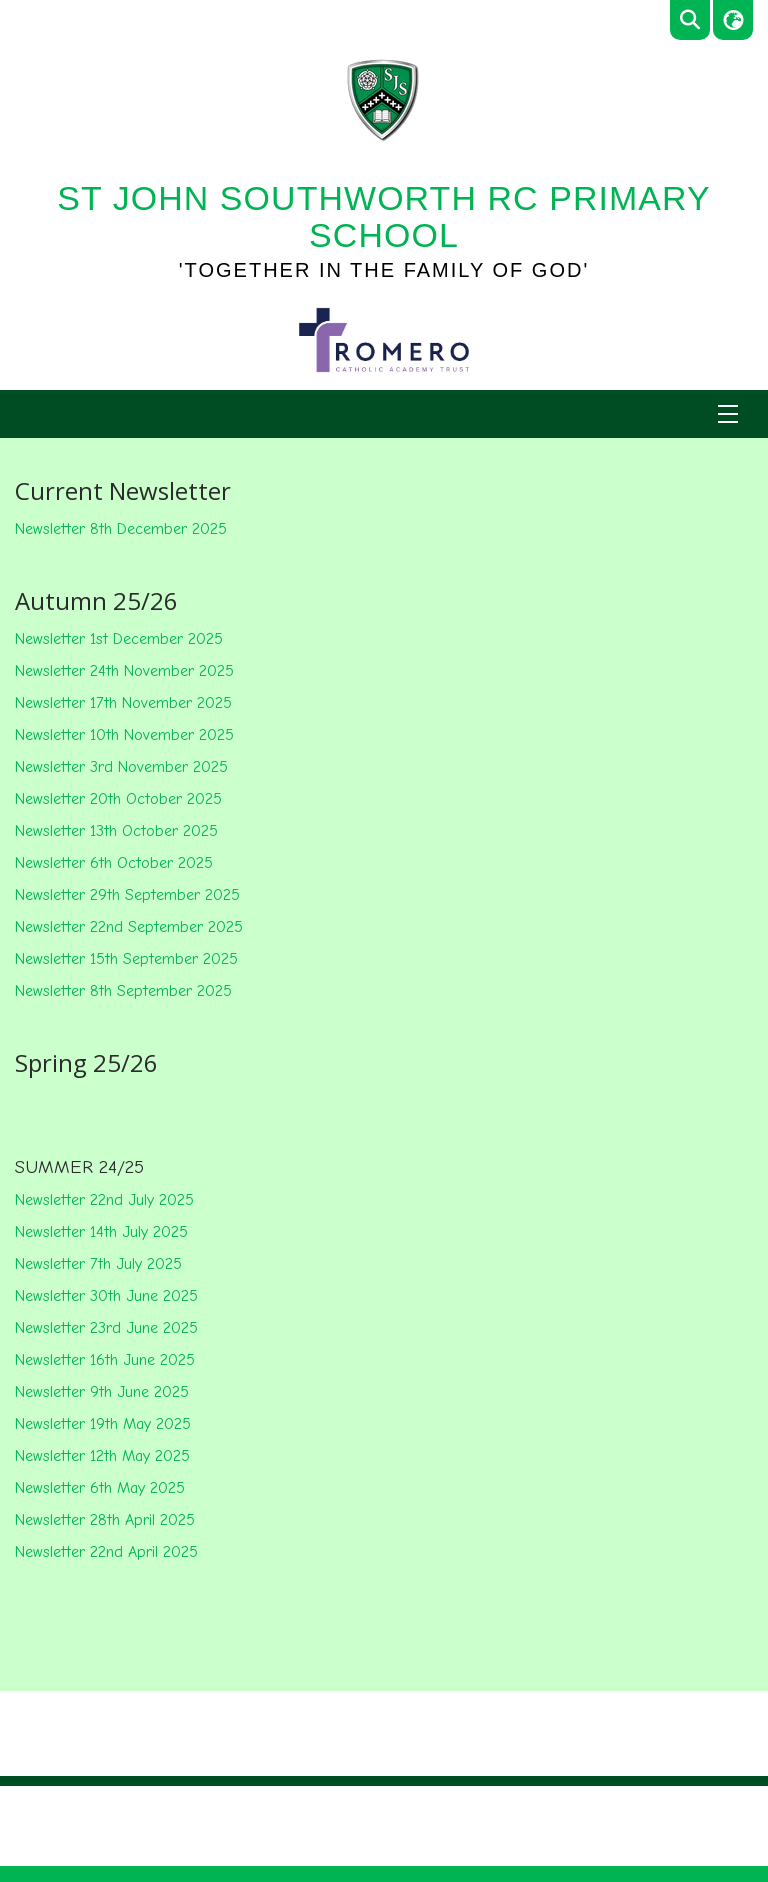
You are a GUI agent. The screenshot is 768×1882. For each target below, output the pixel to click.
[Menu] (728, 414)
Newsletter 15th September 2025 (126, 959)
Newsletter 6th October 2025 (114, 863)
